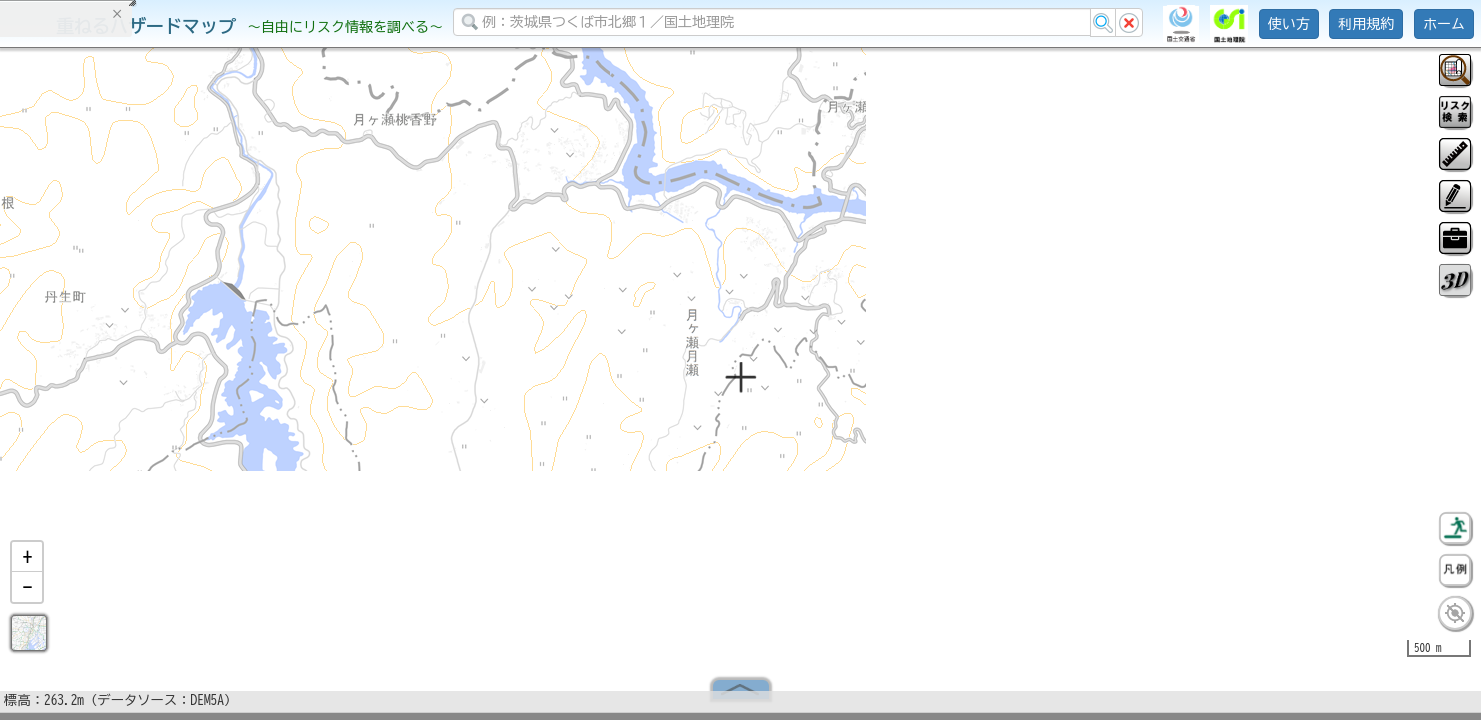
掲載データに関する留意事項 (109, 340)
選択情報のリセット (211, 394)
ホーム (1444, 24)
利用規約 (1366, 24)
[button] (27, 565)
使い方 (1289, 24)
